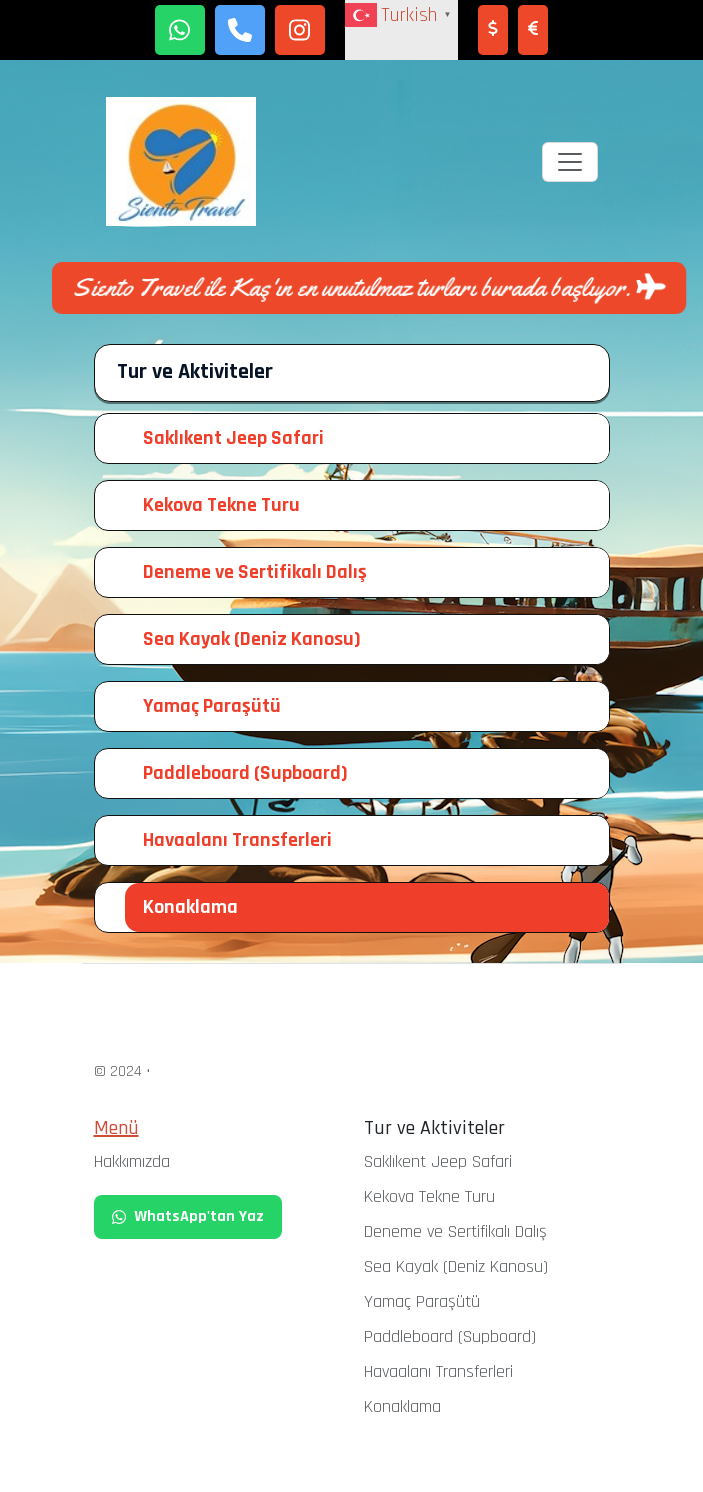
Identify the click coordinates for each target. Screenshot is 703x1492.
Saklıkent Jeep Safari (233, 438)
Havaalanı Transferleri (237, 840)
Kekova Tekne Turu (221, 505)
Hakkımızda (132, 1161)
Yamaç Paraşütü (212, 706)
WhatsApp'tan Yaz (188, 1216)
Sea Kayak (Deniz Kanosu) (252, 639)
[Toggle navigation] (570, 162)
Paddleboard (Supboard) (245, 773)
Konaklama (190, 907)
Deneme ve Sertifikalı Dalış (255, 572)
